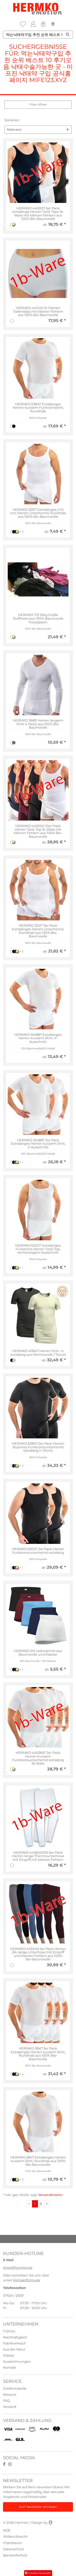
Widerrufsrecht (15, 2536)
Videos (8, 2355)
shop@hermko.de (17, 2268)
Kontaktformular (26, 2280)
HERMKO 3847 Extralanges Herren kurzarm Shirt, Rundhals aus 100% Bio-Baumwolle (38, 2161)
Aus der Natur (14, 2349)
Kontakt (9, 2367)
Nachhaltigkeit (15, 2337)
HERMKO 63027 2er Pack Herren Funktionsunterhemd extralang (38, 1550)
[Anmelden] (33, 24)
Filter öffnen (38, 104)
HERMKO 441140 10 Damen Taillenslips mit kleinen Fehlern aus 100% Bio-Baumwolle (38, 311)
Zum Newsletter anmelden (38, 2507)
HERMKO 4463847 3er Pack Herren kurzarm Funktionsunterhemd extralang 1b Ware (38, 1758)
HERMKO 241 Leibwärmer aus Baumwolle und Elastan (38, 1652)
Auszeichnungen (17, 2361)
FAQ (6, 2401)
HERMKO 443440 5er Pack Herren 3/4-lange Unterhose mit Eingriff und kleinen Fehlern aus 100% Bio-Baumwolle (38, 1954)
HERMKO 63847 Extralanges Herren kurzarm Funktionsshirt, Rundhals (38, 407)
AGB (6, 2530)
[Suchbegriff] (38, 35)
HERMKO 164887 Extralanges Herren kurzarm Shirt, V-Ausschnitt (38, 1038)
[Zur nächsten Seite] (47, 2203)
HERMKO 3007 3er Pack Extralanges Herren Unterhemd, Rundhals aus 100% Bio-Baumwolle (38, 931)
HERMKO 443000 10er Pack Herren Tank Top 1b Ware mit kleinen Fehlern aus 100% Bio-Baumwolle (38, 831)
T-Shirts (9, 2331)
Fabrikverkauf (14, 2343)
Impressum (12, 2543)
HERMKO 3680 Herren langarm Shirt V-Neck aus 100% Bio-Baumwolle (38, 724)
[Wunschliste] (23, 24)
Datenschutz (13, 2549)
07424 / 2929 (13, 2295)
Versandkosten (50, 2195)
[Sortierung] (38, 129)
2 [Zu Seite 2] (41, 2204)
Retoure (9, 2394)
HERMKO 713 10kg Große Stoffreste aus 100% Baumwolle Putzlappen (38, 618)
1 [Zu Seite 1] (34, 2204)
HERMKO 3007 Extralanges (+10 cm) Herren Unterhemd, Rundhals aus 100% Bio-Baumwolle (38, 513)
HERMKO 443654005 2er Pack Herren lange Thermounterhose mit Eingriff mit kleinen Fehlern (38, 1856)
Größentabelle (14, 2388)
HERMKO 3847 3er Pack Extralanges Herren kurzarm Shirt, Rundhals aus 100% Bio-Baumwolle (38, 2054)
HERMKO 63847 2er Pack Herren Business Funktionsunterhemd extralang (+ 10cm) (38, 1447)
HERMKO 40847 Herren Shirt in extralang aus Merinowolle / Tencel (38, 1352)
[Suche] (67, 34)
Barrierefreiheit (15, 2555)
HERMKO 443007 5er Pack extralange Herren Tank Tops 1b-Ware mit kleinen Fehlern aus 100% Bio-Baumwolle (38, 214)
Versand (9, 2407)
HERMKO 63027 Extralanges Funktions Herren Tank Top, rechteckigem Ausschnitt (38, 1249)
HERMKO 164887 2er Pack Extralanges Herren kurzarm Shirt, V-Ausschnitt (38, 1143)
